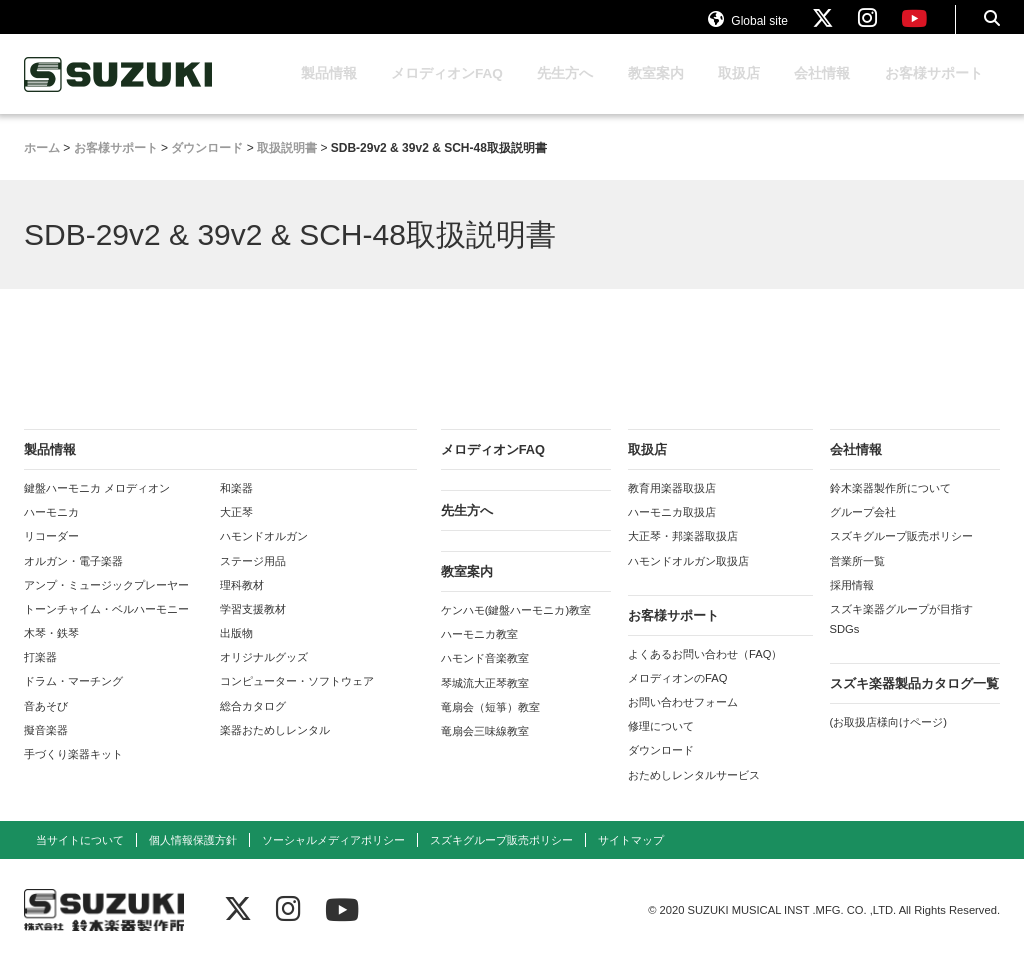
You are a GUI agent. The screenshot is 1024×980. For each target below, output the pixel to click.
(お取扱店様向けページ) (888, 741)
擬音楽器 (46, 749)
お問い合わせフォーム (683, 721)
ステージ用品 (253, 580)
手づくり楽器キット (73, 773)
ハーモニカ (51, 531)
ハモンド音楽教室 (485, 677)
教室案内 (656, 92)
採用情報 (852, 604)
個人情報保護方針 (193, 859)
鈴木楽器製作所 (119, 93)
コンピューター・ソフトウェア (297, 700)
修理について (661, 745)
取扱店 (739, 92)
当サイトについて (80, 859)
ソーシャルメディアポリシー (333, 859)
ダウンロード (661, 769)
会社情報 (822, 92)
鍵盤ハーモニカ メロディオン (97, 507)
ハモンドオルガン (264, 555)
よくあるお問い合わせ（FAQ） (705, 673)
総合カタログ (253, 725)
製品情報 (329, 92)
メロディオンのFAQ (677, 697)
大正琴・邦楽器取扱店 (683, 555)
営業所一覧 (857, 580)
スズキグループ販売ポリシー (901, 555)
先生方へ (565, 92)
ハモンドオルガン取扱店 (688, 580)
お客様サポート (934, 92)
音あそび (46, 725)
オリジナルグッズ (264, 676)
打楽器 (40, 676)
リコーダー (51, 555)
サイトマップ (631, 859)
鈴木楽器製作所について (890, 507)
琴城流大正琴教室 (485, 702)
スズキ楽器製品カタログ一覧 (914, 702)
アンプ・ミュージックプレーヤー (106, 604)
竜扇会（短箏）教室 (490, 726)
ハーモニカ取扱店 (672, 531)
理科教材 (242, 604)
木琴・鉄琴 (51, 652)
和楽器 (236, 507)
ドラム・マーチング (73, 700)
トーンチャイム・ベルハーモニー (106, 628)
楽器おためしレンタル (275, 749)
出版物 (236, 652)
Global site (748, 28)
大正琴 (236, 531)
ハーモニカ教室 (479, 653)
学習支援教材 (253, 628)
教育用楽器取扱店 (672, 507)
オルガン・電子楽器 (73, 580)
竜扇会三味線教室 (485, 750)
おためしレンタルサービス (694, 794)
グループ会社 (863, 531)
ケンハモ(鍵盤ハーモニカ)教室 (516, 629)
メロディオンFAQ (447, 92)
